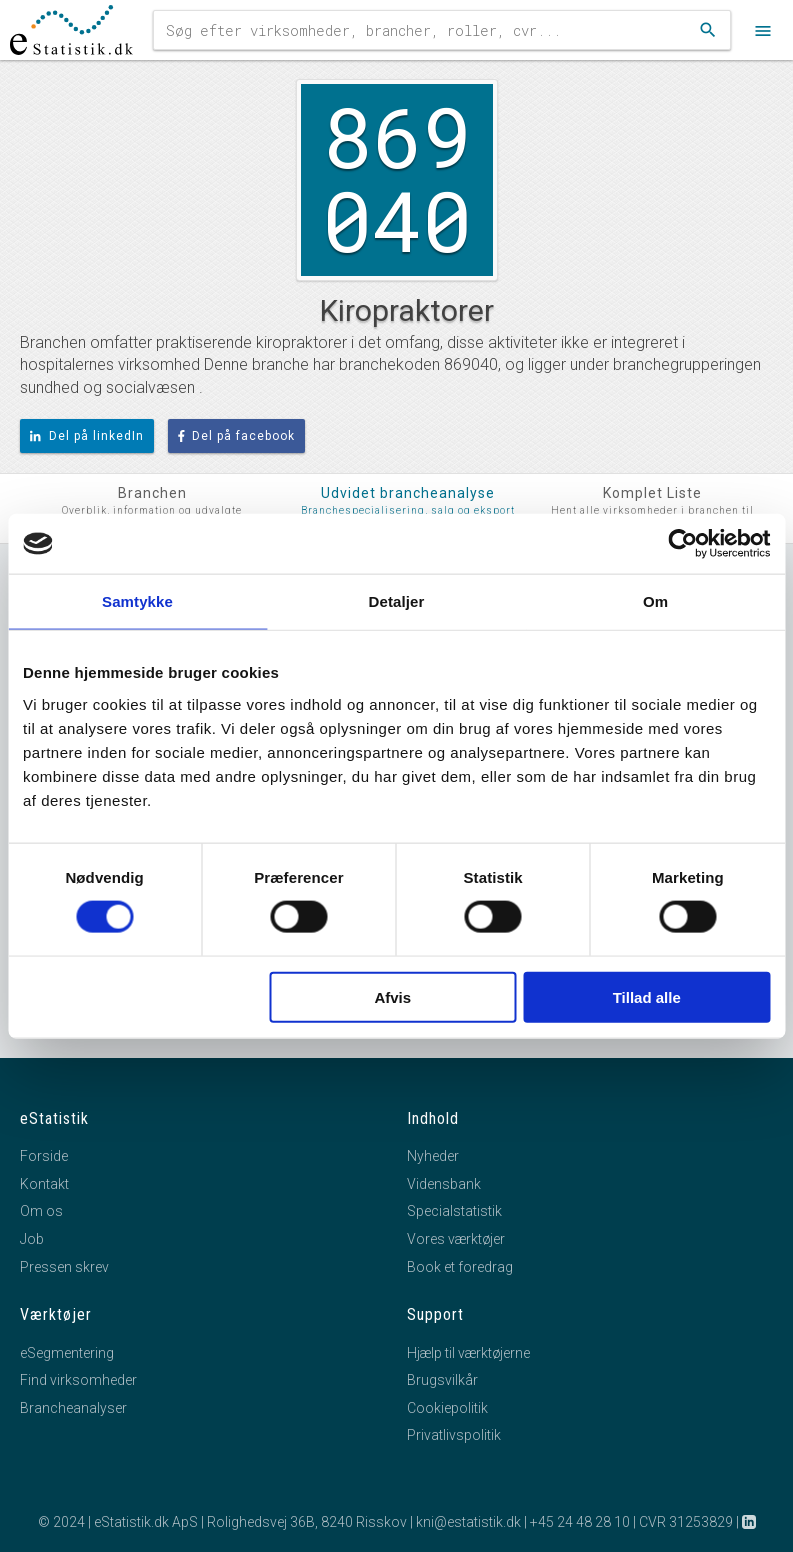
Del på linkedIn (87, 436)
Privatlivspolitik (454, 1435)
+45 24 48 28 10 (580, 1522)
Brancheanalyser (73, 1408)
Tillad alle (647, 996)
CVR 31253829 (686, 1522)
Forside (44, 1156)
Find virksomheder (78, 1380)
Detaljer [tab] (397, 601)
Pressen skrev (64, 1267)
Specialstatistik (454, 1211)
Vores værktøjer (456, 1239)
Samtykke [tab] (137, 601)
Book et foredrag (460, 1267)
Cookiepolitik (447, 1408)
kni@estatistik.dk (468, 1522)
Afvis (392, 996)
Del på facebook (237, 436)
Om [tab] (655, 601)
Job (32, 1239)
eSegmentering (67, 1353)
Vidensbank (444, 1184)
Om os (41, 1211)
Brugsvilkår (442, 1380)
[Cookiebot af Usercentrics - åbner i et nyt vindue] (682, 544)
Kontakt (44, 1184)
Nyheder (433, 1156)
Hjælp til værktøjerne (468, 1353)
